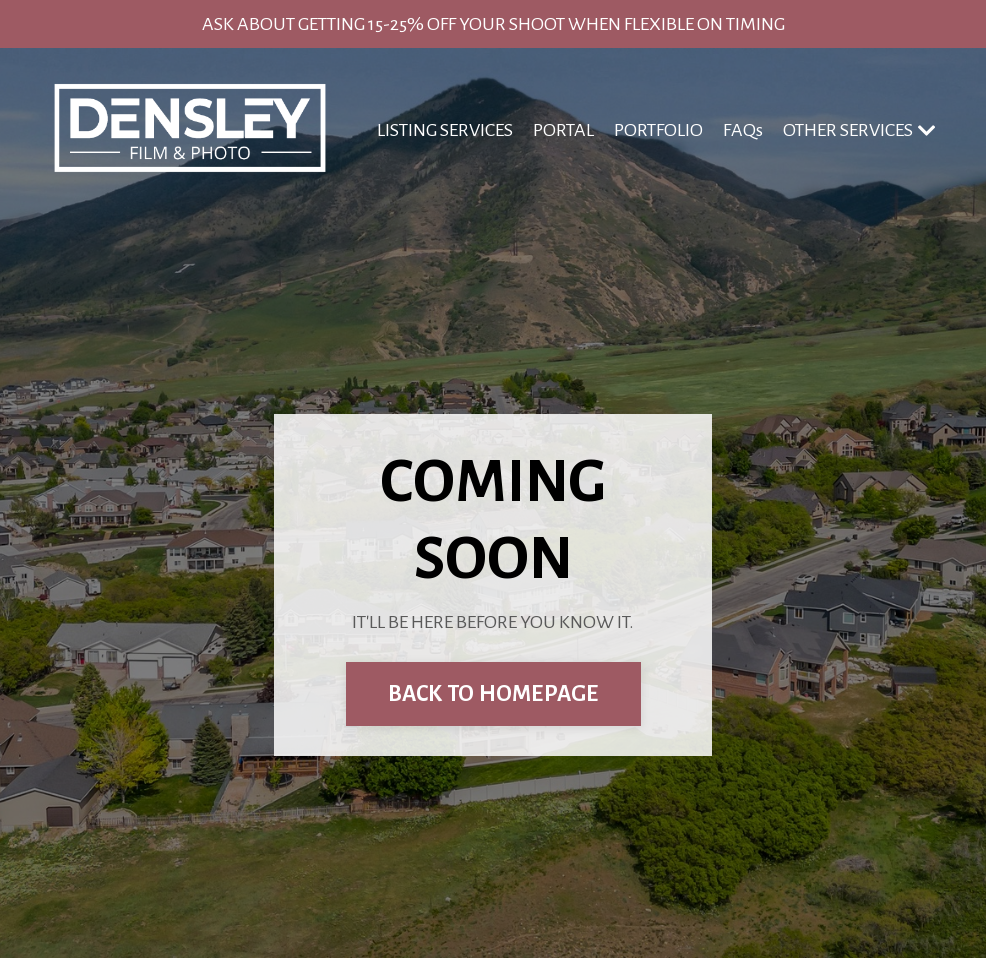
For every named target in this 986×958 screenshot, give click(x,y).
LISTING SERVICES (445, 130)
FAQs (743, 130)
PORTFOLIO (658, 130)
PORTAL (563, 130)
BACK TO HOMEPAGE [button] (493, 694)
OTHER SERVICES (859, 130)
